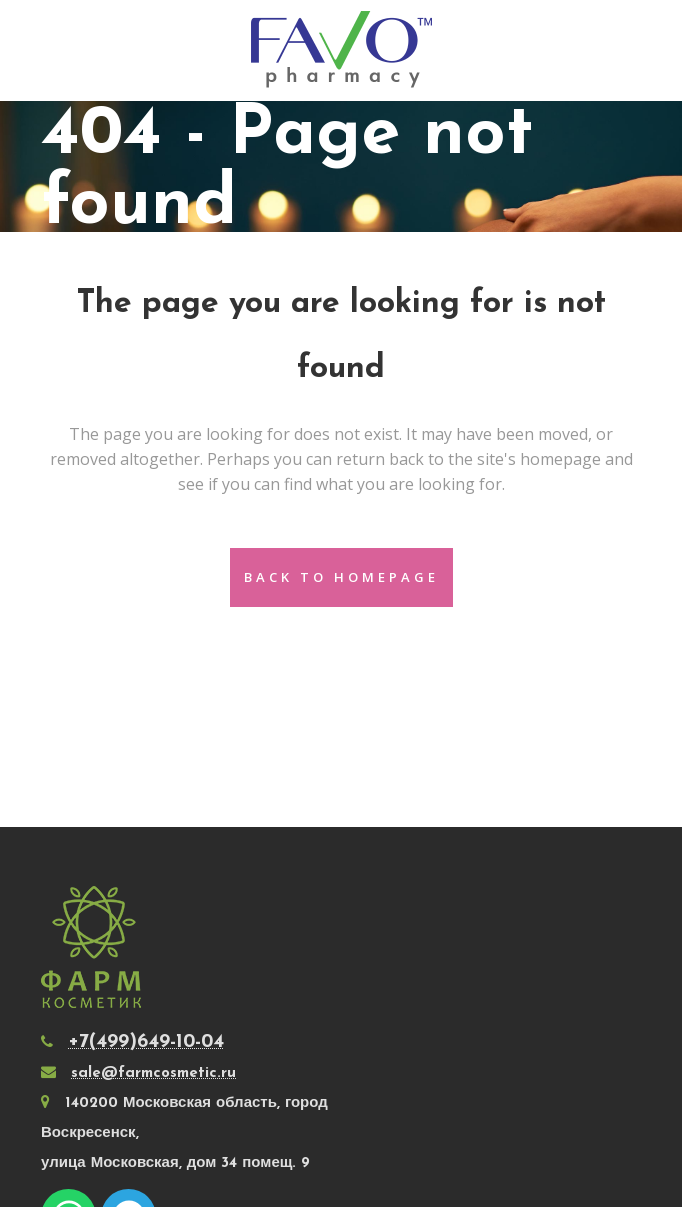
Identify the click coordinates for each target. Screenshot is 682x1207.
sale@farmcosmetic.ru (153, 1073)
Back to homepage (341, 577)
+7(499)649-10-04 (146, 1042)
